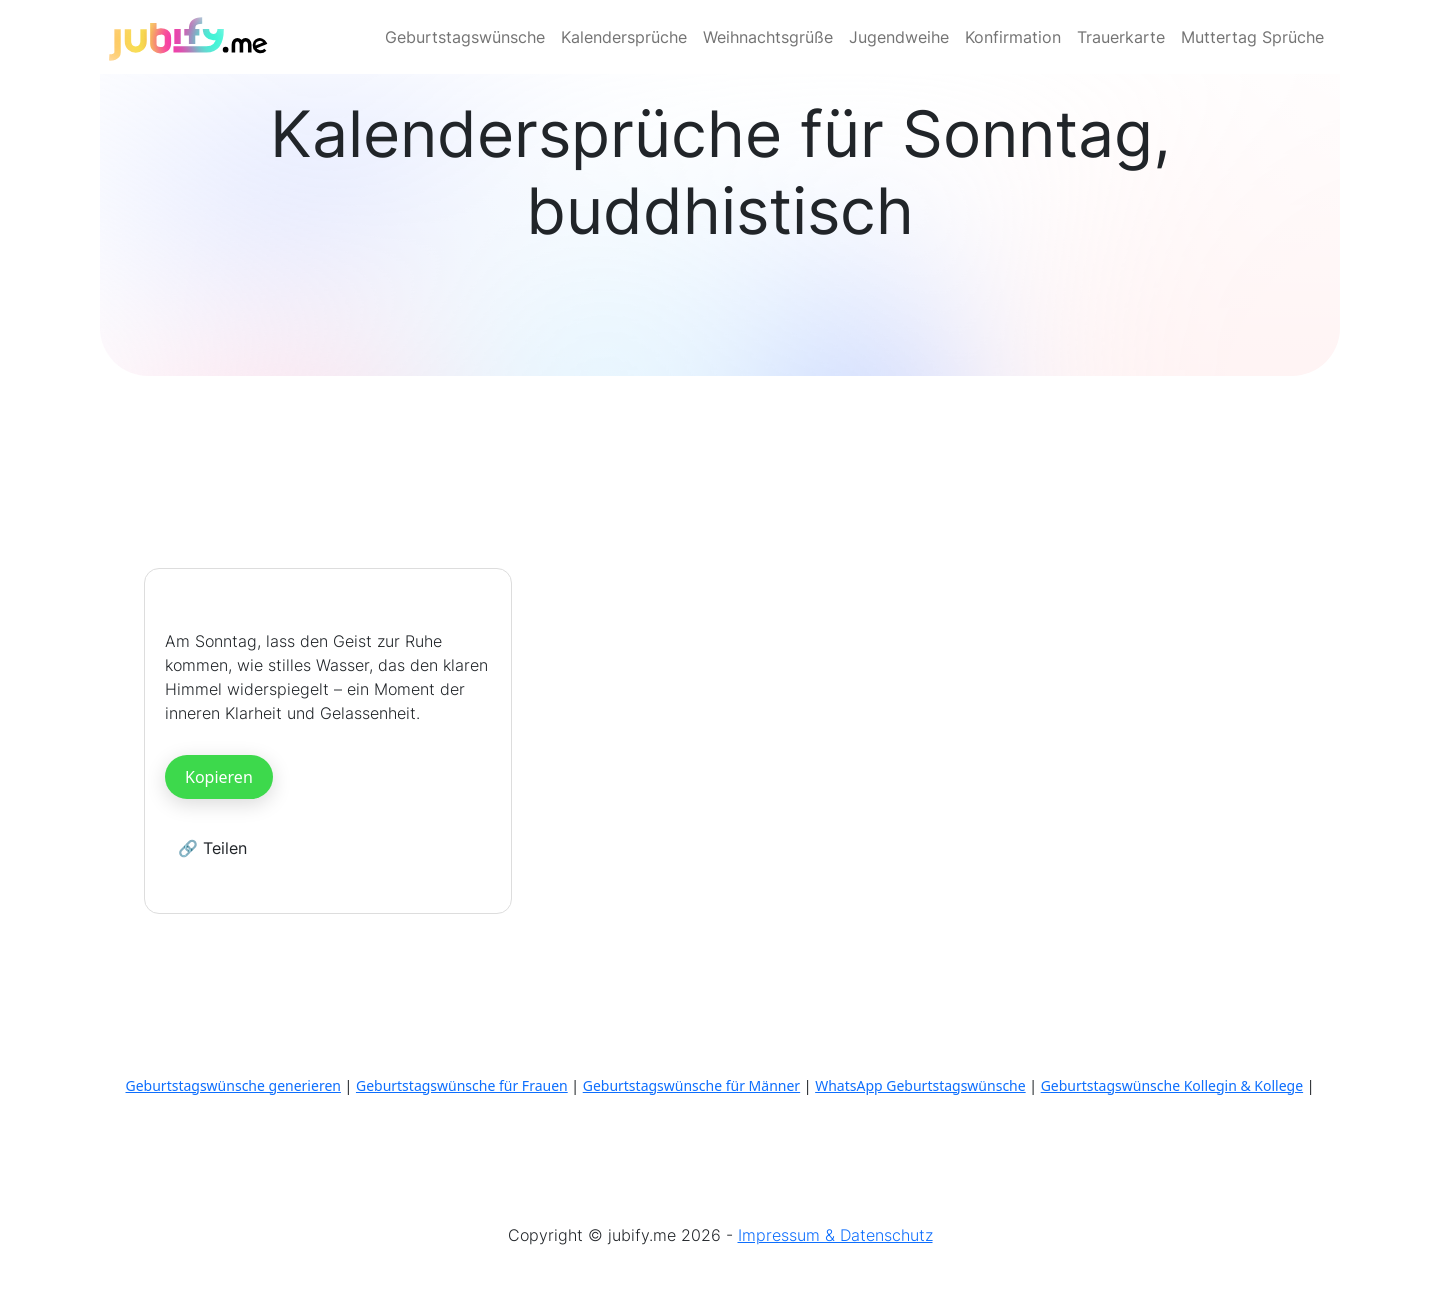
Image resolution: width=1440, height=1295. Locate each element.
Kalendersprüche (624, 37)
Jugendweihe (899, 37)
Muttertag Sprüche (1252, 37)
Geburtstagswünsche (465, 37)
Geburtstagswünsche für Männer (691, 1085)
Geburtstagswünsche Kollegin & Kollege (1172, 1085)
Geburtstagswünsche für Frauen (462, 1085)
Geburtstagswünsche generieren (233, 1085)
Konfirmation (1013, 37)
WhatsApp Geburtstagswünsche (920, 1085)
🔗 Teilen (212, 848)
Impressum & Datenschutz (835, 1235)
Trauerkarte (1121, 37)
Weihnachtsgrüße (768, 37)
